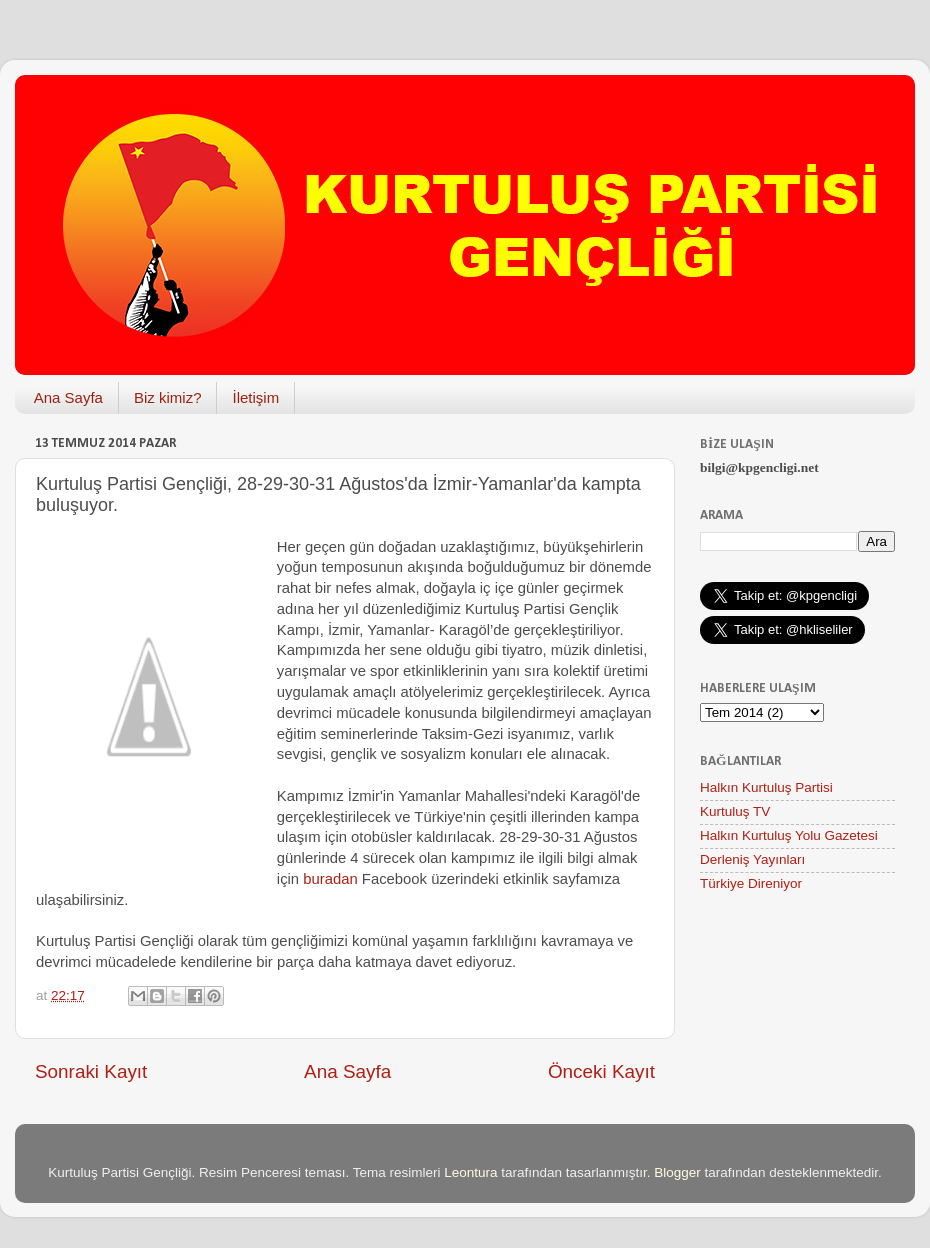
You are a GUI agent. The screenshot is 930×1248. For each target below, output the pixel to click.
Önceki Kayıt (601, 1071)
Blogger (677, 1172)
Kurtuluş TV (735, 811)
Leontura (470, 1172)
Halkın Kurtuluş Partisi (766, 787)
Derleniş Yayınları (752, 859)
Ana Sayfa (68, 397)
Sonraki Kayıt (91, 1071)
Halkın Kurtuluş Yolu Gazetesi (789, 835)
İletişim (255, 397)
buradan (330, 879)
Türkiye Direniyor (751, 883)
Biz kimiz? (168, 397)
